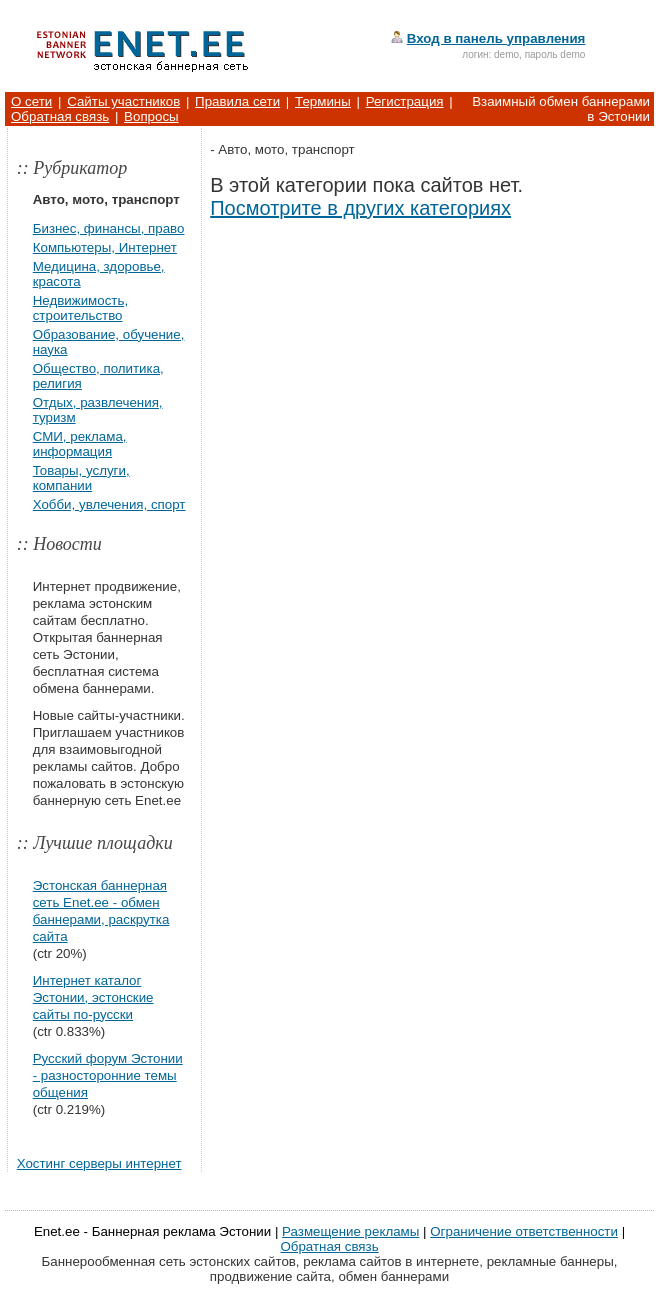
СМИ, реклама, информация (80, 444)
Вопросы (151, 116)
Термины (323, 101)
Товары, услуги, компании (81, 478)
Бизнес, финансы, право (109, 228)
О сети (31, 101)
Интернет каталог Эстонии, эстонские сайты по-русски (93, 997)
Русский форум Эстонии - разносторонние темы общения (108, 1075)
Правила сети (237, 101)
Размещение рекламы (350, 1231)
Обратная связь (60, 116)
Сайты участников (123, 101)
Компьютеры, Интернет (105, 247)
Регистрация (405, 101)
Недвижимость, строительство (80, 308)
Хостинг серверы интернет (99, 1163)
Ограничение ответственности (524, 1231)
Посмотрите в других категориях (360, 208)
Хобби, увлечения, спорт (109, 504)
